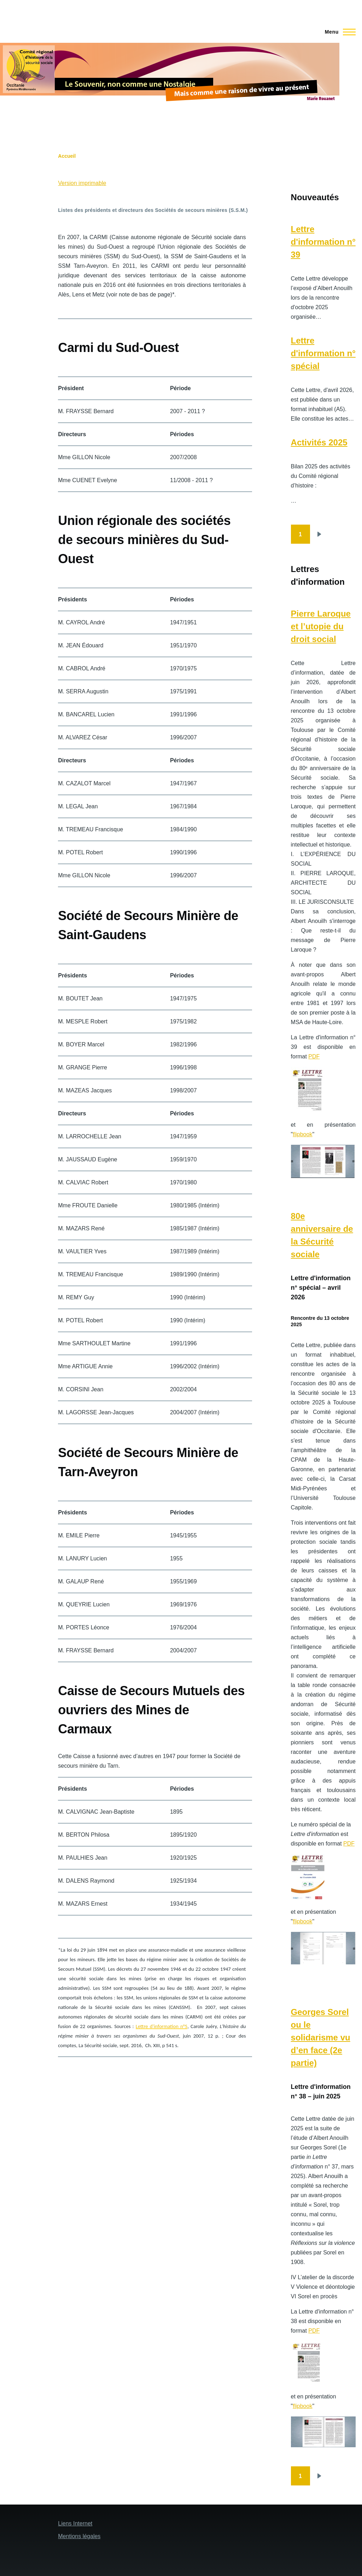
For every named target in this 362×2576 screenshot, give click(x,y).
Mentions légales (79, 2536)
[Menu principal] (338, 31)
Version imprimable (82, 183)
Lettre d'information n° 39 (323, 241)
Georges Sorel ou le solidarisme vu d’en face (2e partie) (320, 2037)
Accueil (67, 156)
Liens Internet (75, 2523)
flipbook (302, 1134)
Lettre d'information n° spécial (323, 353)
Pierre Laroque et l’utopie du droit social (321, 626)
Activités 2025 (319, 442)
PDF (314, 1056)
